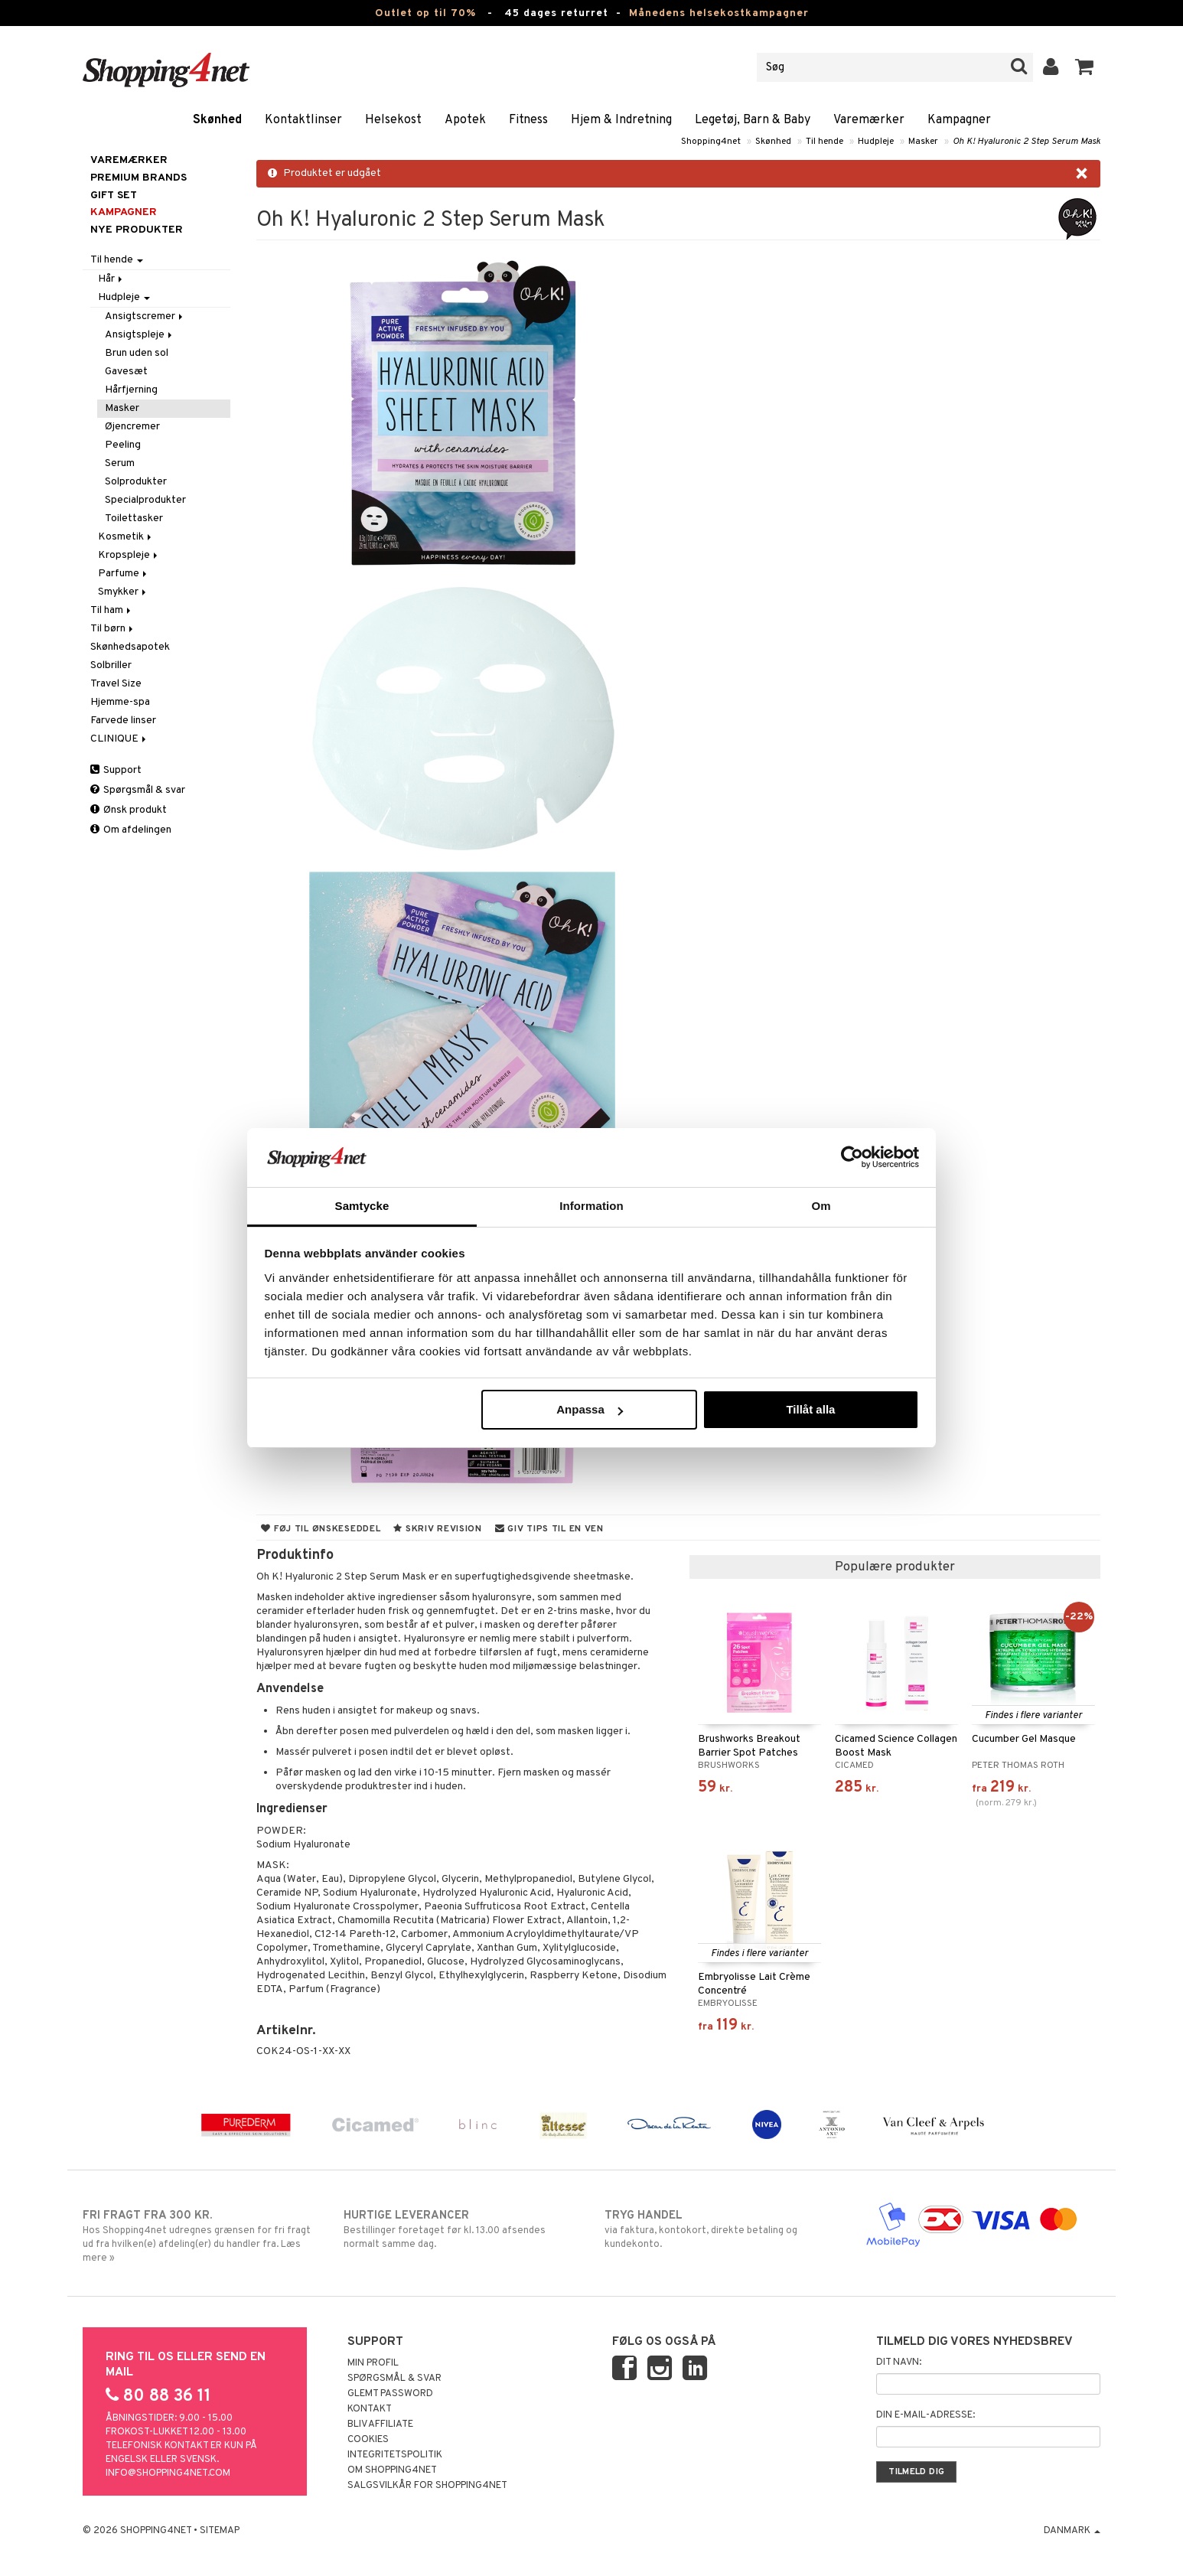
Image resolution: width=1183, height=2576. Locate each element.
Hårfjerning (131, 389)
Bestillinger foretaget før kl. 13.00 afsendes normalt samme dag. (461, 2229)
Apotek (465, 120)
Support (116, 770)
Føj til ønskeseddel (320, 1529)
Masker (923, 141)
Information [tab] (591, 1205)
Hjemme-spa (120, 702)
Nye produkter (136, 229)
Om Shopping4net (392, 2470)
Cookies (368, 2440)
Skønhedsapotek (130, 647)
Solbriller (111, 665)
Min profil (373, 2363)
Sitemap (220, 2531)
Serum (120, 463)
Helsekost (393, 120)
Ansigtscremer (145, 316)
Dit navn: (898, 2362)
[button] (1084, 67)
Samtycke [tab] (362, 1205)
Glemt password (390, 2394)
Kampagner (959, 120)
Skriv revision (437, 1529)
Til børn (112, 628)
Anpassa (589, 1409)
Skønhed (217, 120)
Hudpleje (876, 141)
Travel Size (116, 683)
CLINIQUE (119, 738)
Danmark (1072, 2531)
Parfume (123, 573)
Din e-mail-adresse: (925, 2415)
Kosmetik (126, 536)
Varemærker (868, 120)
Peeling (123, 445)
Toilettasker (134, 518)
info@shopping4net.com (168, 2473)
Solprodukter (136, 481)
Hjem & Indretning (621, 120)
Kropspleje (129, 555)
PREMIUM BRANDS (138, 177)
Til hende (824, 141)
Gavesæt (126, 371)
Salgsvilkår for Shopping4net (427, 2486)
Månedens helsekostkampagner (719, 13)
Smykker (123, 591)
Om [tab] (820, 1205)
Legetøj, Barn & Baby (752, 120)
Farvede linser (123, 720)
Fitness (528, 120)
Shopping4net (711, 141)
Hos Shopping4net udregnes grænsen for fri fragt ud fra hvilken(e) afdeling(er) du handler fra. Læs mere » (200, 2236)
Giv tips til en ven (549, 1529)
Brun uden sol (136, 353)
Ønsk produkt (128, 810)
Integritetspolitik (394, 2455)
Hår (111, 278)
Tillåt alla (810, 1409)
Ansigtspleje (139, 334)
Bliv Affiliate (380, 2424)
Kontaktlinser (303, 120)
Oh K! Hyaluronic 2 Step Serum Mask (1026, 141)
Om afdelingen (130, 829)
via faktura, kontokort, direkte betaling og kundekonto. (722, 2229)
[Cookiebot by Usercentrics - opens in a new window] (852, 1157)
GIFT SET (113, 195)
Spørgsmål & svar (137, 790)
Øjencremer (132, 426)
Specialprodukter (145, 500)
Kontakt (369, 2409)
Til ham (111, 610)
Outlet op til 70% (425, 13)
